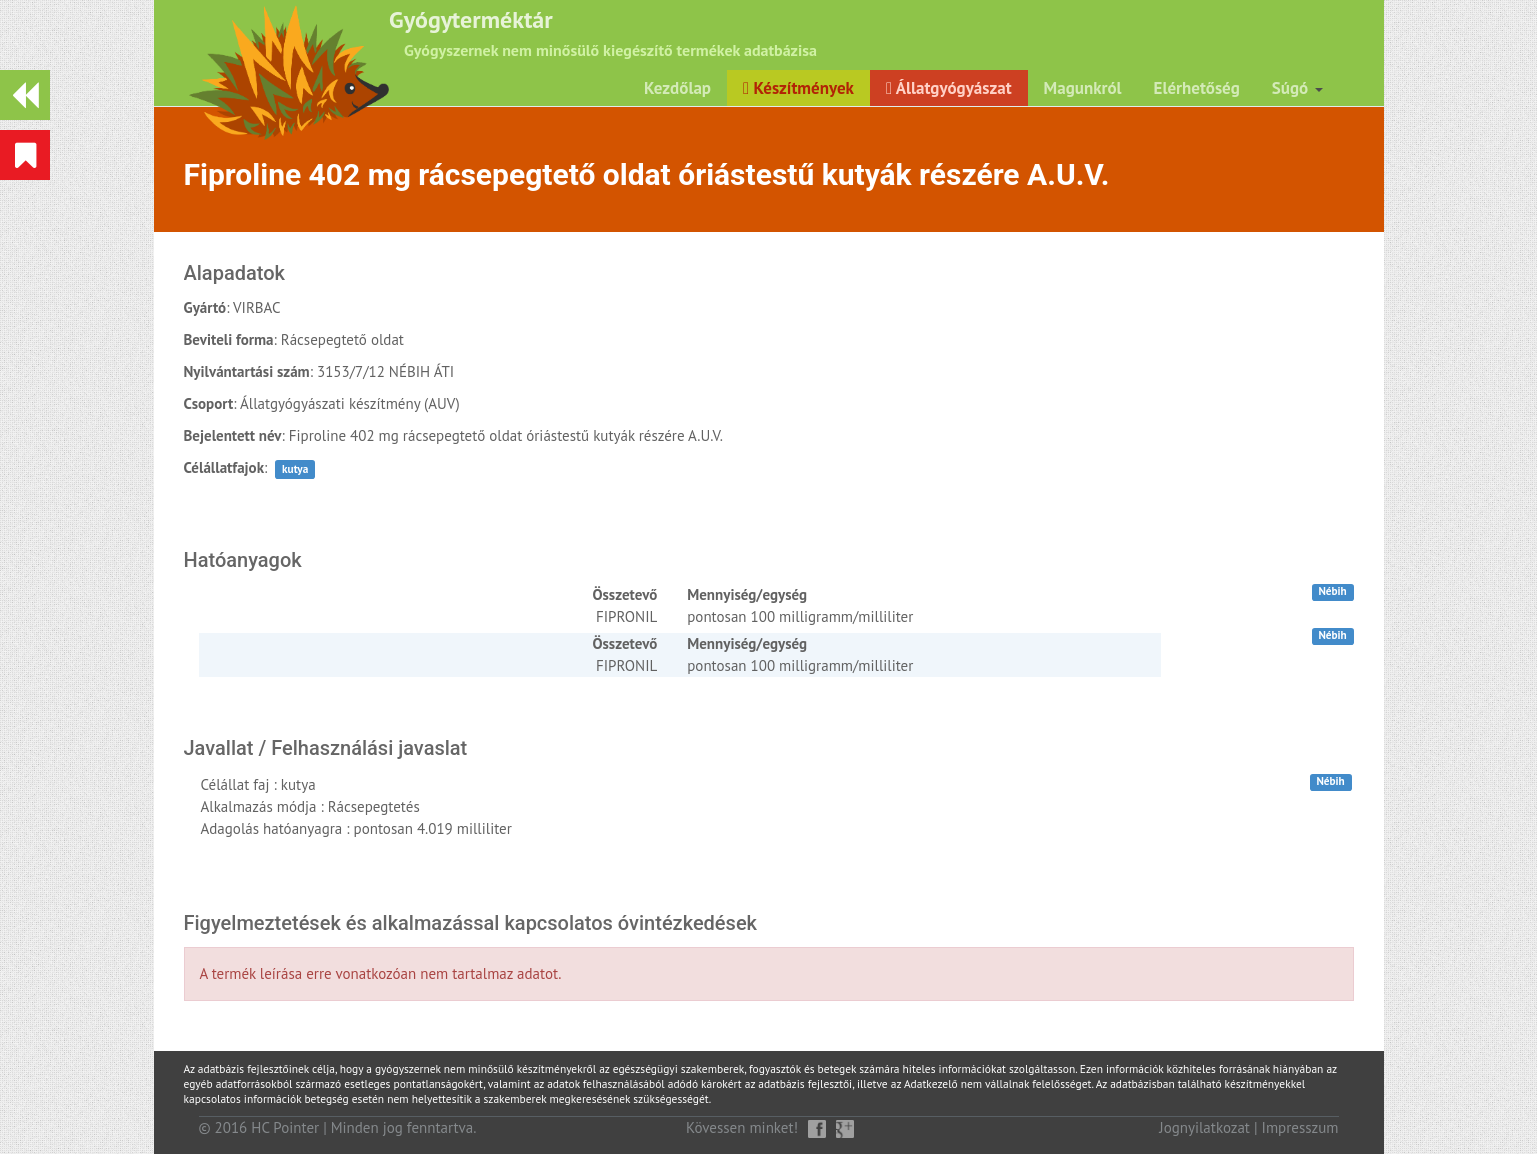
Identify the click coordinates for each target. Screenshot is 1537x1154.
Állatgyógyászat (949, 88)
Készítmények (798, 88)
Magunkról (1083, 88)
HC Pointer (285, 1127)
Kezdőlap (677, 88)
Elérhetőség (1197, 88)
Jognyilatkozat (1204, 1127)
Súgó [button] (1297, 88)
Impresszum (1300, 1127)
